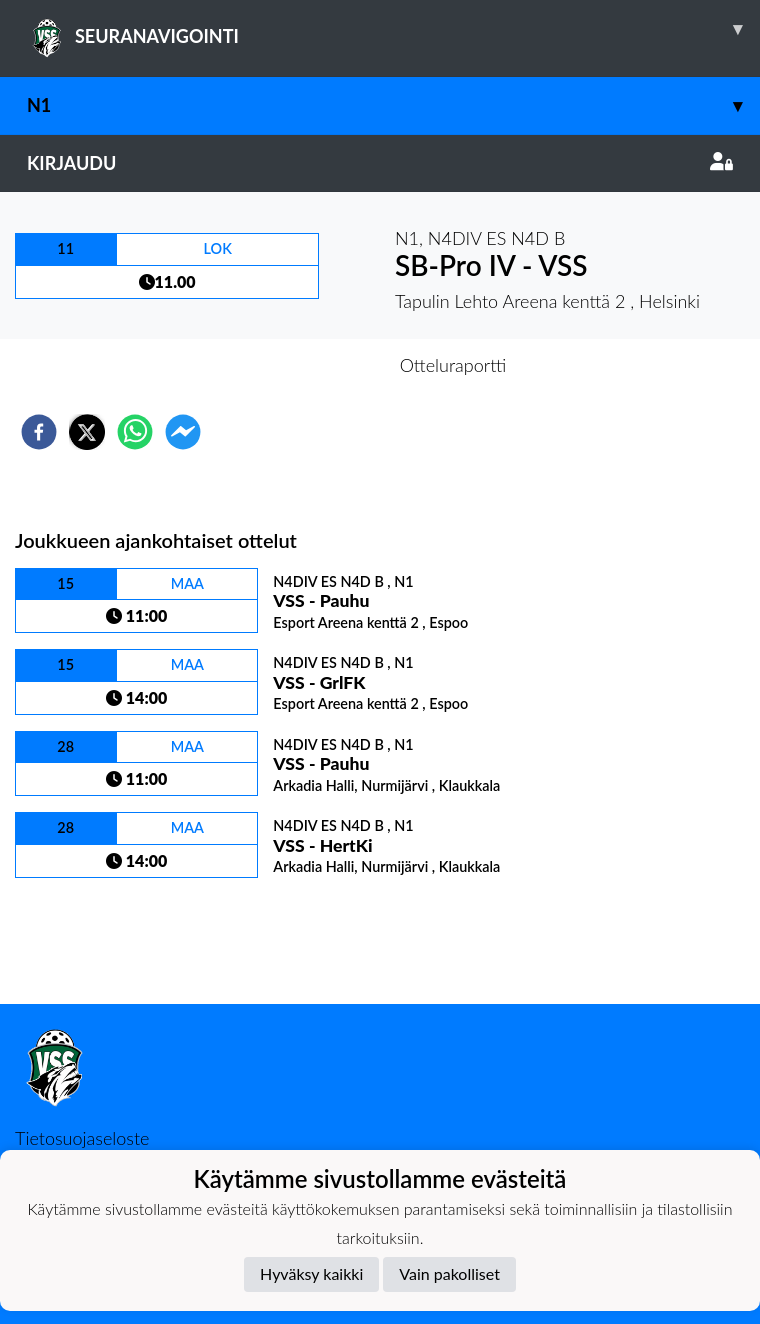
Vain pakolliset (449, 1273)
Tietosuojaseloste (82, 1138)
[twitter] (87, 432)
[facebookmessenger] (183, 432)
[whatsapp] (135, 432)
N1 (393, 105)
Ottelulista (79, 936)
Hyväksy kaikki (311, 1273)
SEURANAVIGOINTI (393, 29)
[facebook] (39, 432)
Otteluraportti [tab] (453, 365)
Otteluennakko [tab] (311, 365)
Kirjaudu (380, 163)
